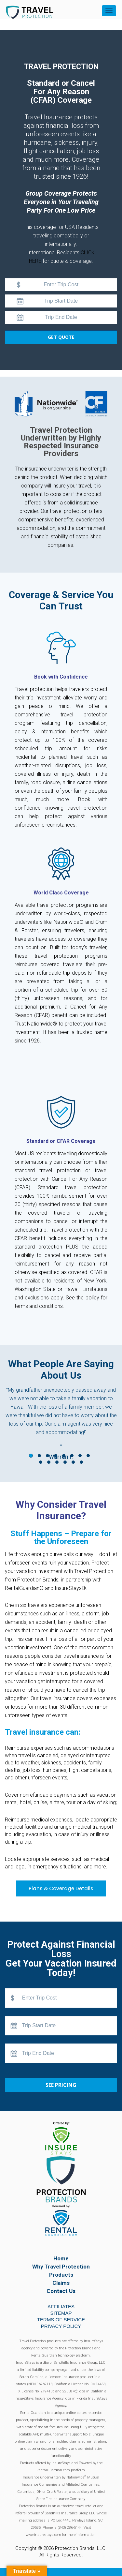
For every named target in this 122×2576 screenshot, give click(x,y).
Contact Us (61, 2291)
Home (61, 2258)
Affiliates (61, 2306)
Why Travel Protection (61, 2266)
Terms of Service (61, 2319)
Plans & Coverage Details (61, 1888)
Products (61, 2274)
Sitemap (61, 2313)
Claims (61, 2283)
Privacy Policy (61, 2326)
